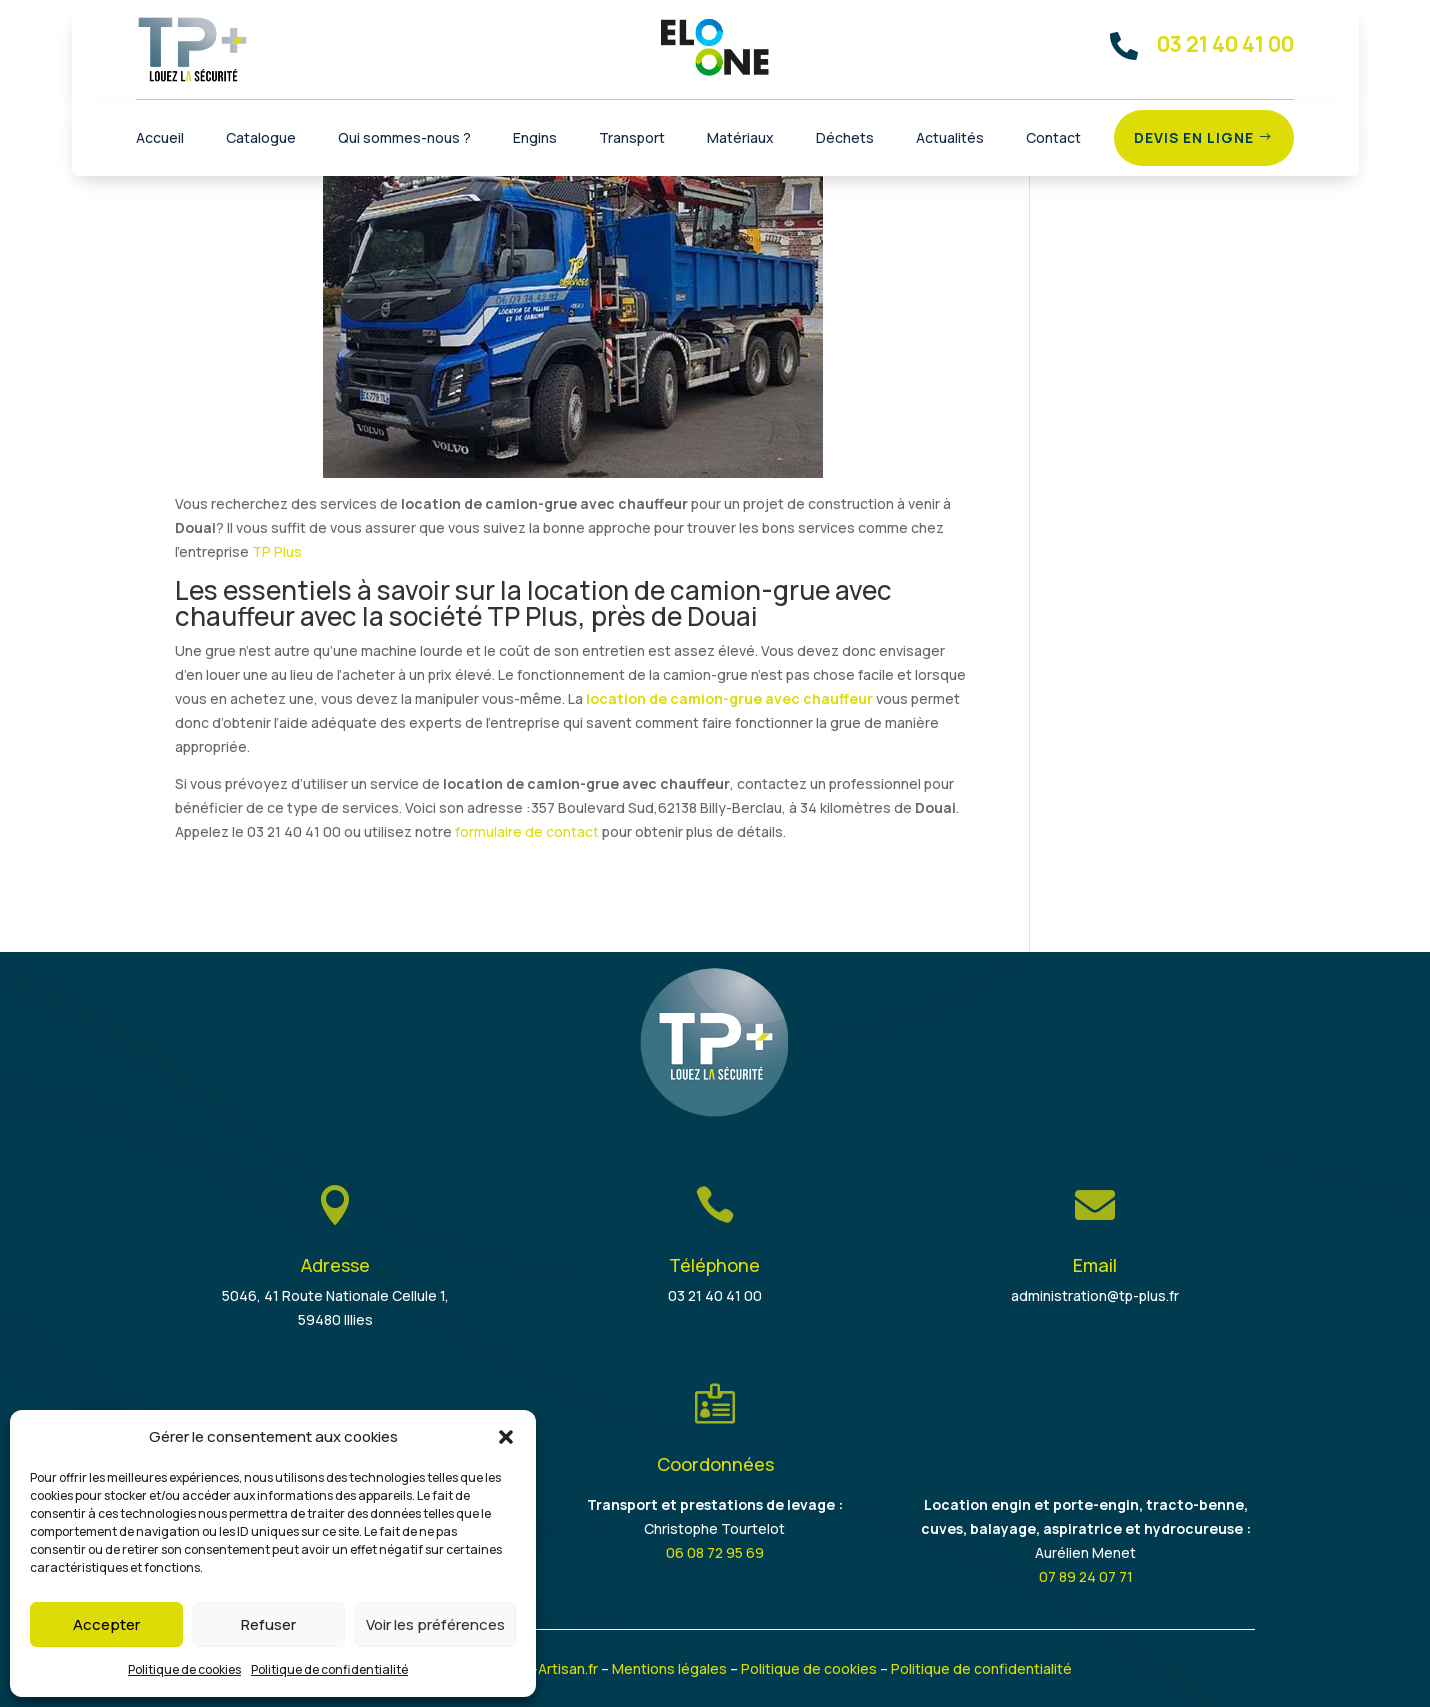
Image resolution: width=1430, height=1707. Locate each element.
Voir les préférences (435, 1624)
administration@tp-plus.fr (1095, 1295)
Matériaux (740, 139)
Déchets (845, 139)
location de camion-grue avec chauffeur (729, 698)
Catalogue (261, 139)
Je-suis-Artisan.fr (541, 1668)
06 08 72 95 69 (715, 1552)
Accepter (106, 1624)
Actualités (950, 139)
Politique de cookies (184, 1669)
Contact (1053, 139)
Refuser (268, 1624)
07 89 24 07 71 (1086, 1576)
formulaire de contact (527, 831)
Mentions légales (669, 1668)
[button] (506, 1437)
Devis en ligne (1194, 137)
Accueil (160, 139)
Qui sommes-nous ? (404, 139)
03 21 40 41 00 (715, 1295)
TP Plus (277, 551)
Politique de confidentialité (329, 1669)
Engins (535, 139)
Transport (632, 139)
